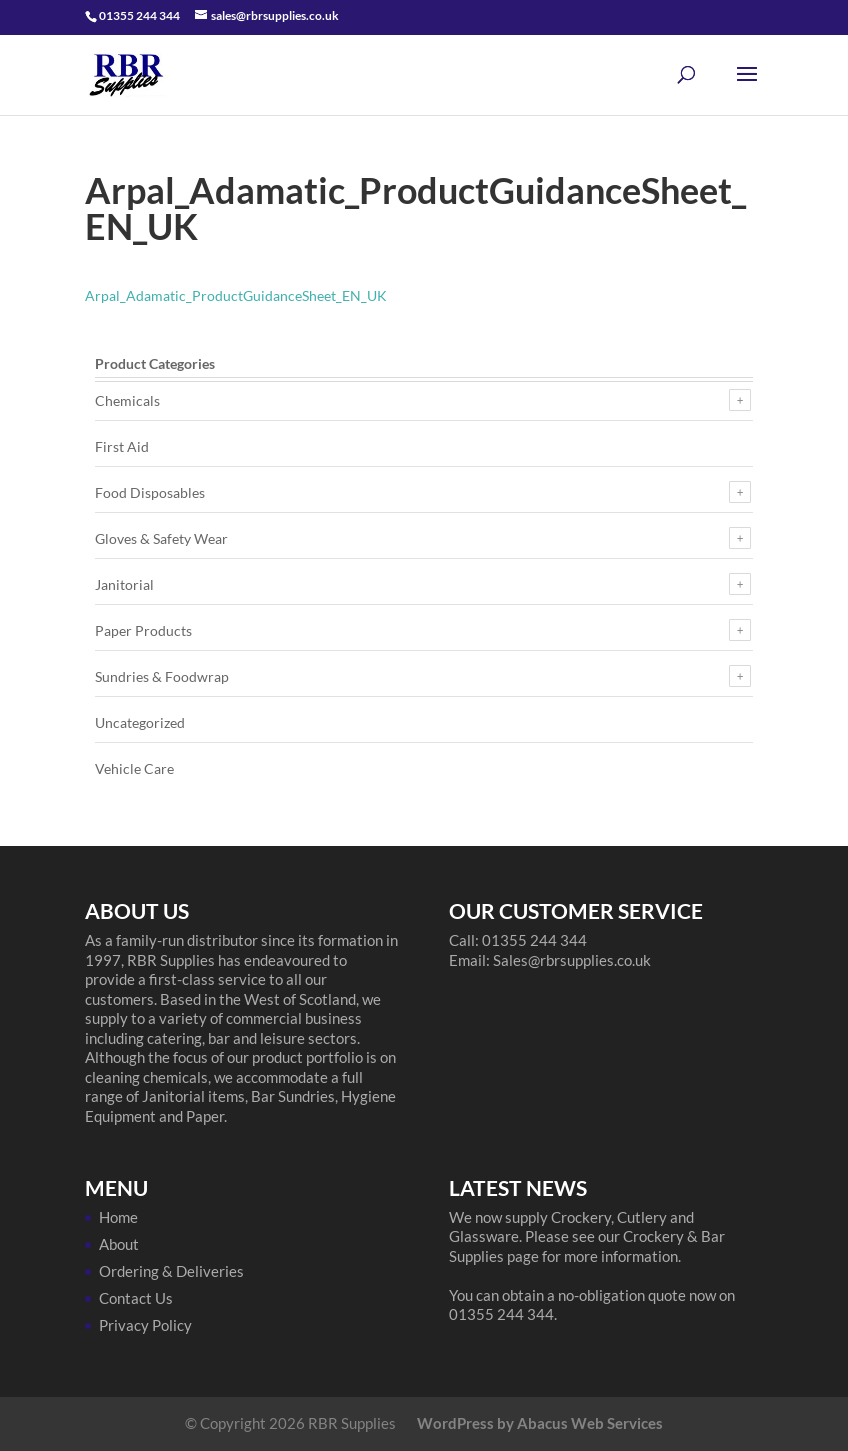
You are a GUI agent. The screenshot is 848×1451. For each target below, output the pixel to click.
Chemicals (127, 400)
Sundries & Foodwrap (162, 676)
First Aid (122, 446)
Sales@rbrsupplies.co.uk (572, 960)
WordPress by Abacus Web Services (540, 1423)
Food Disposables (150, 492)
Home (118, 1217)
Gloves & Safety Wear (161, 538)
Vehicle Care (134, 768)
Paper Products (143, 630)
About (119, 1244)
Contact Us (136, 1298)
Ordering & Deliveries (171, 1271)
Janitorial (124, 584)
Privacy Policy (145, 1325)
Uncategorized (140, 722)
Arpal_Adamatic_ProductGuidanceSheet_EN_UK (236, 295)
